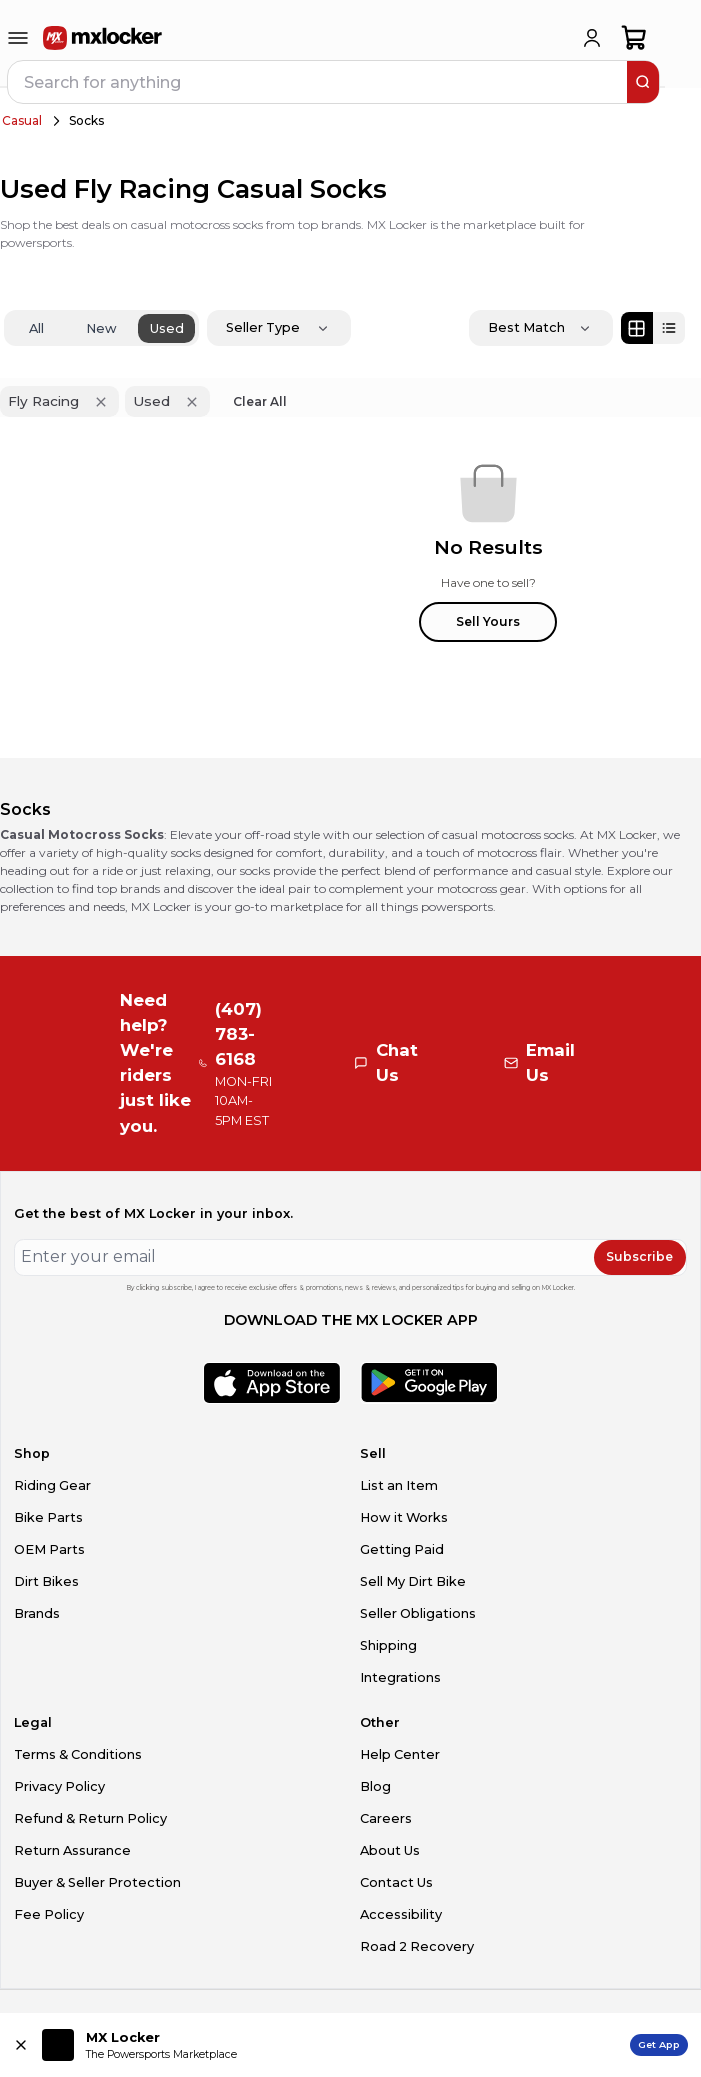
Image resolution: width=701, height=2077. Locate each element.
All (36, 328)
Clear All (260, 401)
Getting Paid (402, 1549)
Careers (386, 1818)
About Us (390, 1850)
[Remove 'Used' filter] (192, 402)
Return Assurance (72, 1850)
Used (167, 328)
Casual (22, 120)
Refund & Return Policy (90, 1818)
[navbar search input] (318, 82)
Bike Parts (48, 1517)
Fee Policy (49, 1914)
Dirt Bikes (46, 1581)
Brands (37, 1613)
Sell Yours (488, 621)
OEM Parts (49, 1549)
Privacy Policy (59, 1786)
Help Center (400, 1754)
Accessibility (401, 1914)
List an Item (399, 1485)
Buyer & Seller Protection (97, 1882)
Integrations (400, 1677)
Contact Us (396, 1882)
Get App (659, 2044)
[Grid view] (637, 328)
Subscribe (639, 1256)
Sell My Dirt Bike (413, 1581)
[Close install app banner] (21, 2045)
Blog (375, 1786)
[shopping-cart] (634, 38)
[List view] (669, 328)
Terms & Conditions (78, 1754)
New (101, 328)
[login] (592, 38)
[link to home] (103, 38)
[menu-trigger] (18, 38)
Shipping (388, 1645)
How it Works (404, 1517)
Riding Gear (52, 1485)
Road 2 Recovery (417, 1946)
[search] (643, 82)
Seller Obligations (418, 1613)
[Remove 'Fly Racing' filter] (101, 402)
